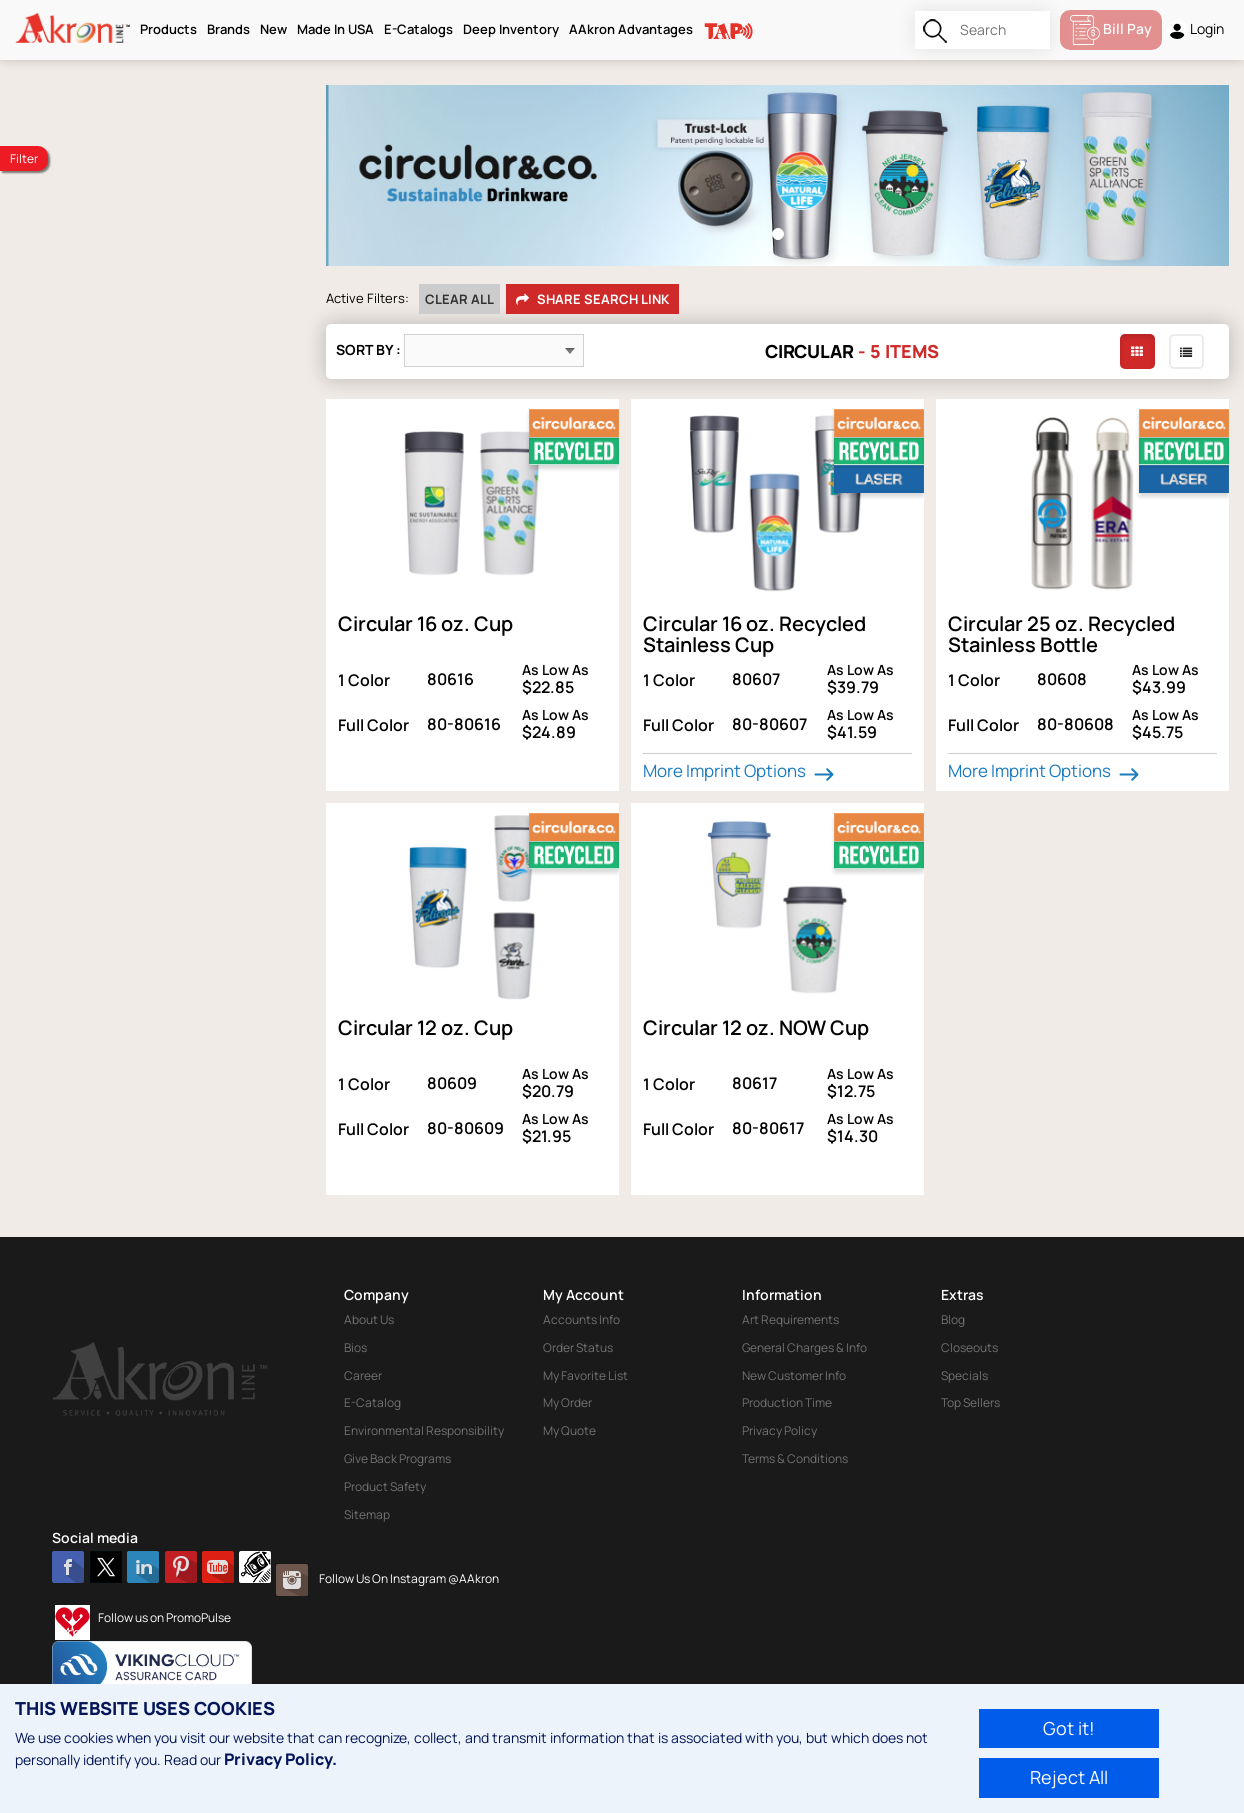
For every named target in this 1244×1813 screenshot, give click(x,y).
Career (363, 1375)
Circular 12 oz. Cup (425, 1027)
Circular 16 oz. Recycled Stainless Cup (754, 634)
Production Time (787, 1402)
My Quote (569, 1430)
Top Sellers (970, 1402)
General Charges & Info (804, 1347)
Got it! (1069, 1728)
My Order (567, 1402)
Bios (355, 1347)
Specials (964, 1375)
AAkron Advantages (631, 29)
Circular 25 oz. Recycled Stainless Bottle (1061, 634)
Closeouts (969, 1347)
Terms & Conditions (795, 1458)
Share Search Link (592, 300)
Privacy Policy (779, 1430)
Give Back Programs (397, 1458)
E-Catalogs (418, 29)
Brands (228, 29)
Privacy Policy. (280, 1759)
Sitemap (367, 1514)
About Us (369, 1319)
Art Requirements (790, 1319)
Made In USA (335, 29)
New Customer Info (794, 1375)
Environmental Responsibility (424, 1430)
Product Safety (385, 1486)
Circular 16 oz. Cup (425, 623)
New (273, 29)
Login (1195, 29)
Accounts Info (581, 1319)
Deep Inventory (511, 29)
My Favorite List (585, 1375)
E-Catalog (372, 1402)
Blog (953, 1319)
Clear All (459, 299)
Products (168, 29)
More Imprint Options (741, 771)
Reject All (1069, 1777)
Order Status (578, 1347)
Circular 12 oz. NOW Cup (756, 1027)
